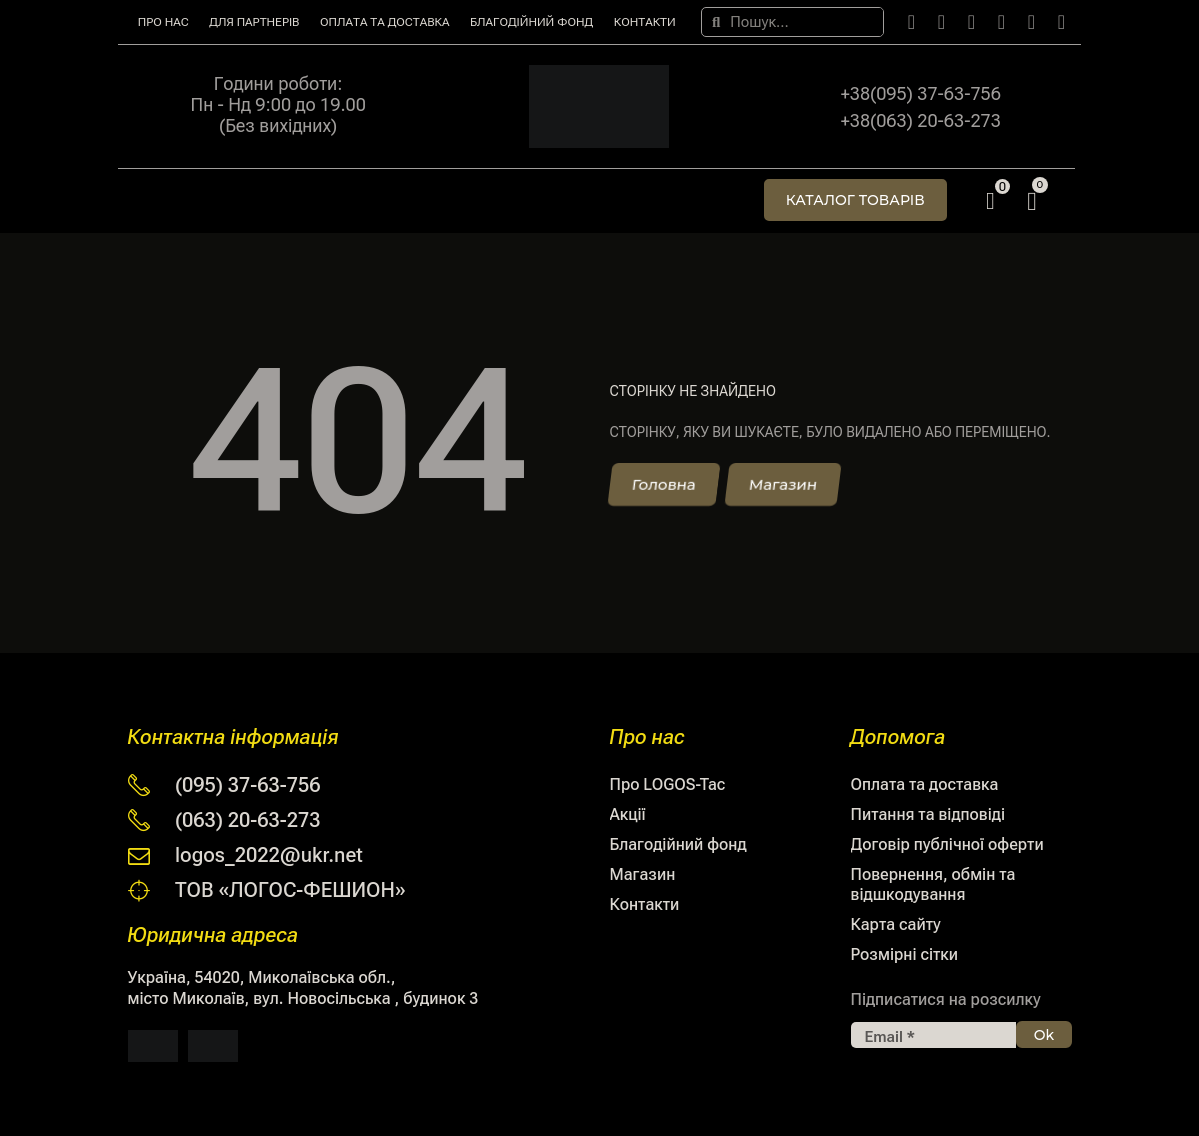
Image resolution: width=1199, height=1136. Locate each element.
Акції (628, 814)
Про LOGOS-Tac (668, 784)
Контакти (645, 22)
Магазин (643, 874)
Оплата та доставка (384, 22)
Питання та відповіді (928, 814)
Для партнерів (254, 22)
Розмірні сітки (904, 954)
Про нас (163, 22)
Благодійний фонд (531, 22)
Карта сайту (896, 924)
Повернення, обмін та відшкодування (933, 884)
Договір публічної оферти (947, 844)
